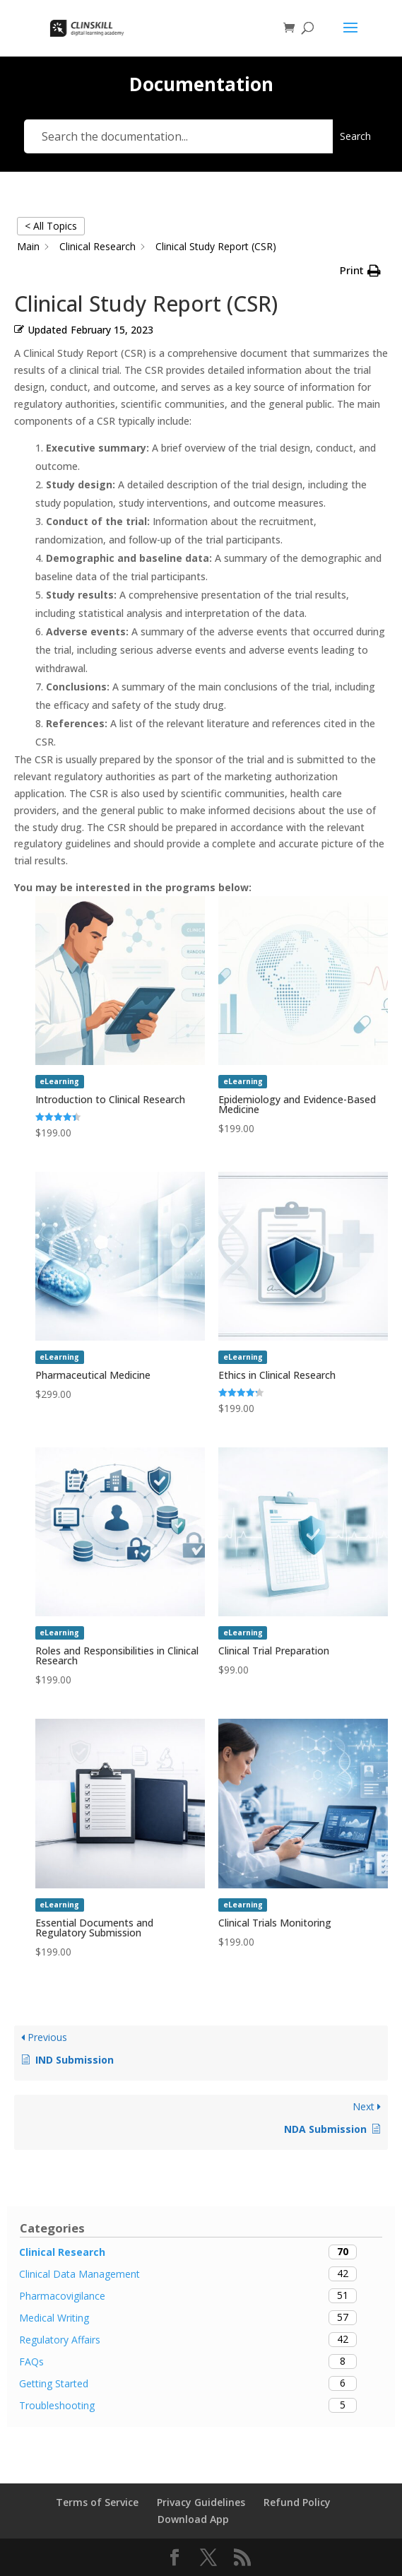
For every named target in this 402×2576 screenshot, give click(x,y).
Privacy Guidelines (201, 2502)
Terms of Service (97, 2502)
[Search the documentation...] (178, 136)
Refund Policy (297, 2502)
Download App (193, 2519)
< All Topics (51, 226)
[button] (360, 270)
